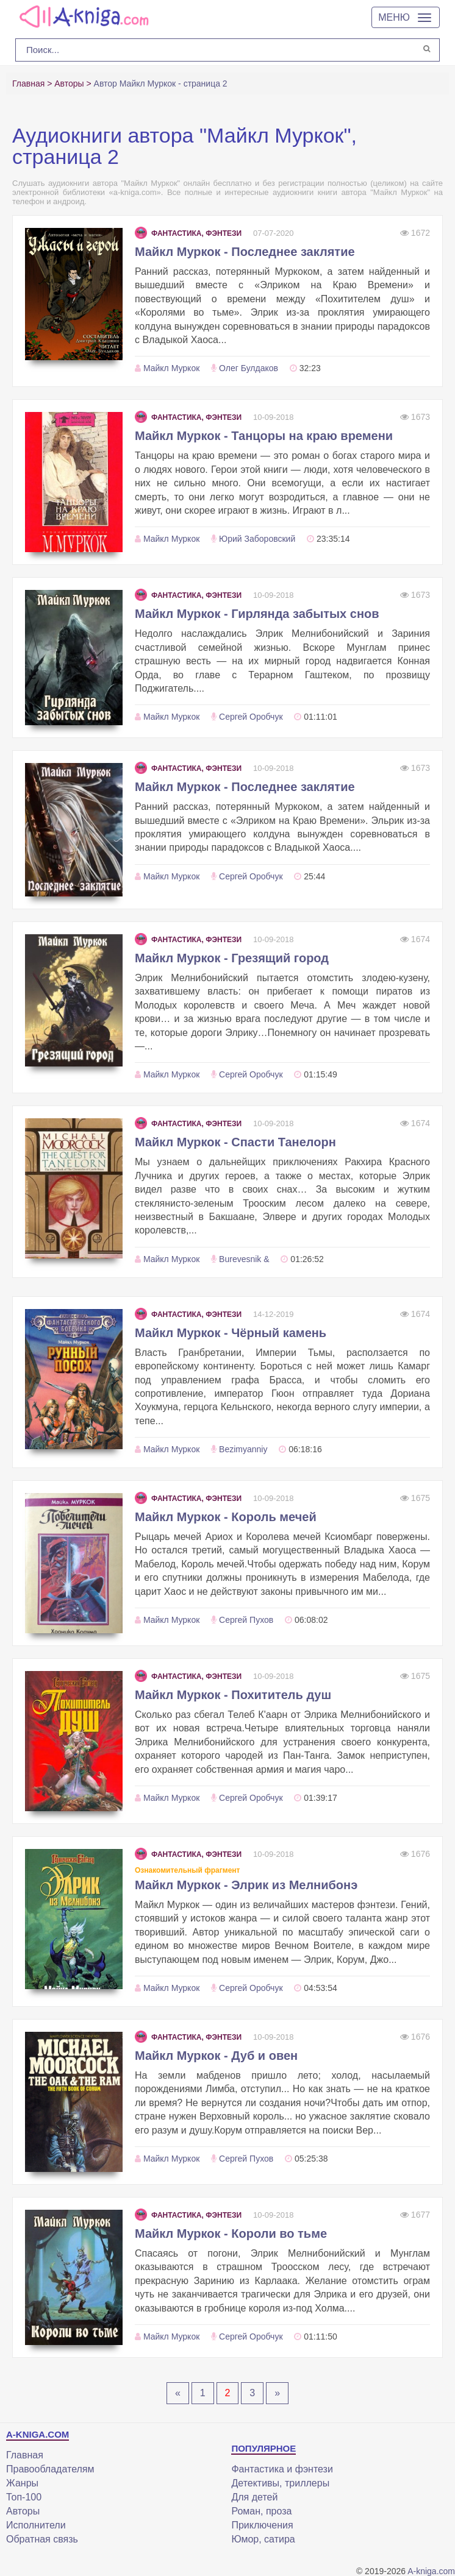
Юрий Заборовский (257, 539)
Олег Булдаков (248, 368)
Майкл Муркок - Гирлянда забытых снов (257, 613)
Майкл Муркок (171, 368)
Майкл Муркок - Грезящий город (232, 958)
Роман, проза (261, 2511)
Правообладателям (50, 2469)
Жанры (22, 2483)
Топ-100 (23, 2497)
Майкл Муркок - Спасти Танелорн (235, 1142)
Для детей (254, 2497)
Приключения (262, 2525)
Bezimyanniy (243, 1449)
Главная (24, 2455)
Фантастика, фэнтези (188, 233)
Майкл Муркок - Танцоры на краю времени (264, 435)
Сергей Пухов (246, 1620)
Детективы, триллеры (280, 2483)
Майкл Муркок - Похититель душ (233, 1694)
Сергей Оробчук (250, 717)
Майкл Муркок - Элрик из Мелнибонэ (246, 1885)
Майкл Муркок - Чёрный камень (230, 1332)
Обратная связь (42, 2539)
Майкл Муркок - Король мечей (226, 1517)
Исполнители (36, 2525)
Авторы (23, 2511)
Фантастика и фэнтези (281, 2469)
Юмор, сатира (263, 2539)
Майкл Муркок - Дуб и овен (216, 2055)
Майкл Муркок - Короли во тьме (231, 2233)
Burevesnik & (244, 1259)
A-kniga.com (431, 2571)
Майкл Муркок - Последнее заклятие (245, 251)
